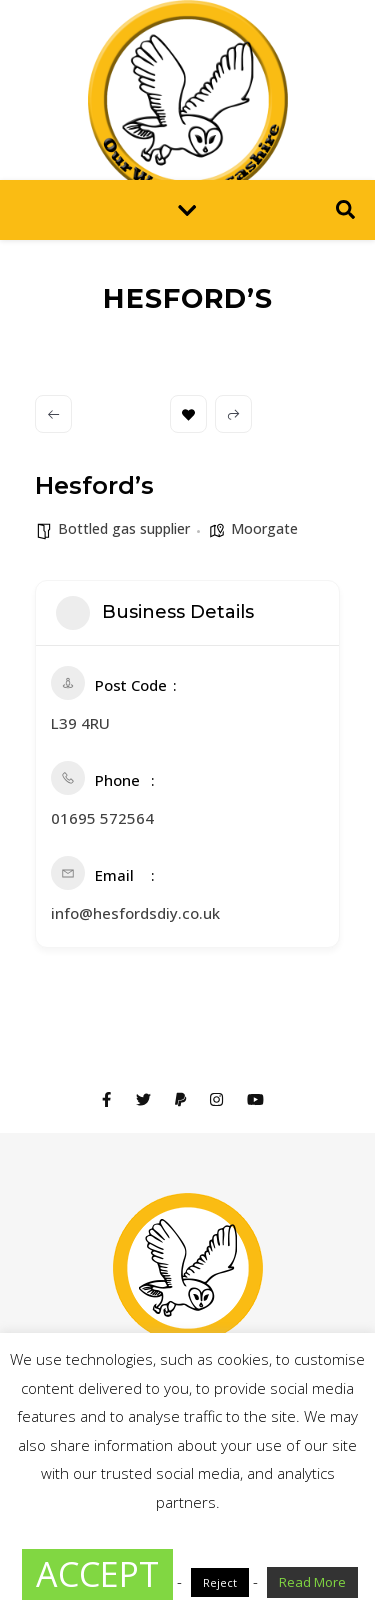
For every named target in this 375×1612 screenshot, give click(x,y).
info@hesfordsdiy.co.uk (135, 913)
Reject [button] (220, 1582)
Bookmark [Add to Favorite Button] (188, 414)
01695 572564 (102, 818)
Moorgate (264, 528)
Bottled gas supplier (124, 528)
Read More (312, 1582)
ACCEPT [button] (97, 1574)
